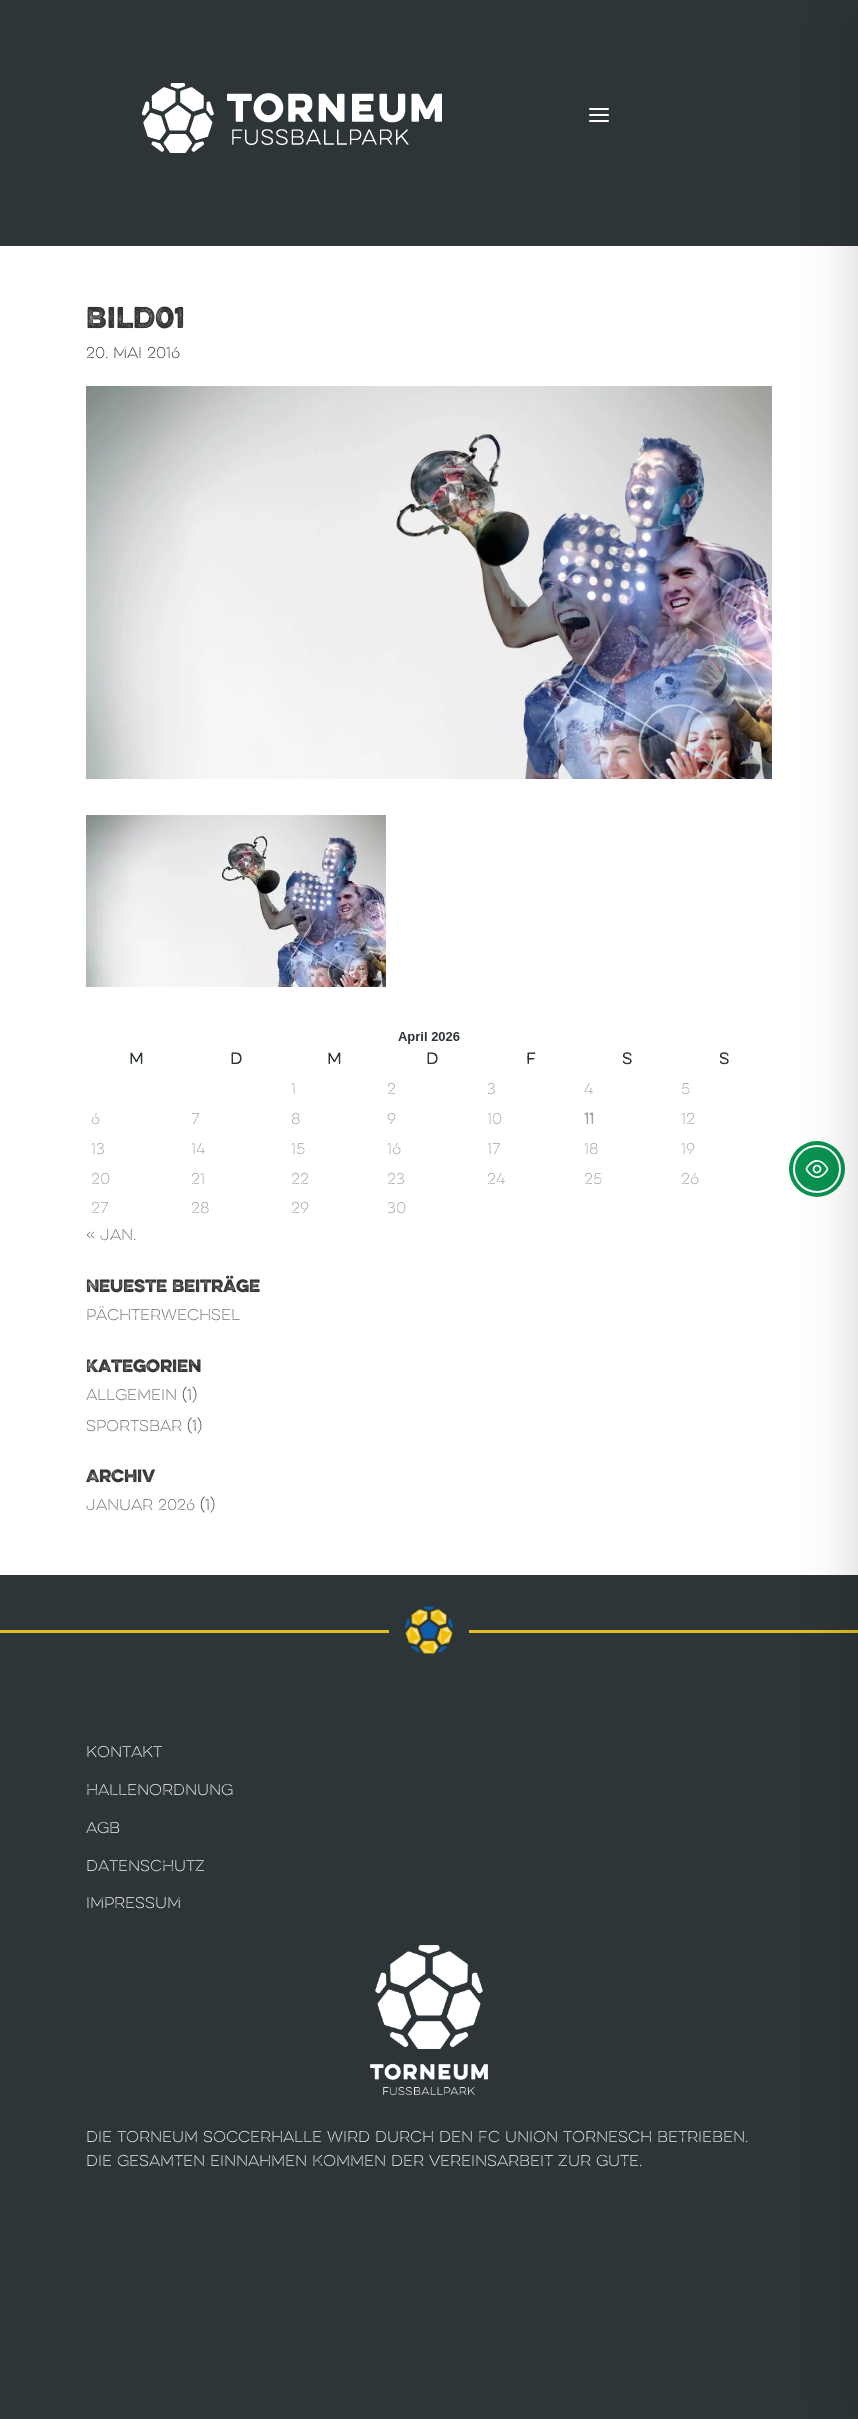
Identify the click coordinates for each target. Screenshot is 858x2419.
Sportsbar (134, 1425)
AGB (103, 1827)
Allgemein (131, 1394)
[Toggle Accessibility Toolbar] (817, 1169)
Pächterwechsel (163, 1314)
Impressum (133, 1902)
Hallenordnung (159, 1789)
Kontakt (124, 1751)
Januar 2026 (140, 1504)
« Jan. (111, 1234)
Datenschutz (145, 1865)
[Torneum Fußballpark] (292, 118)
